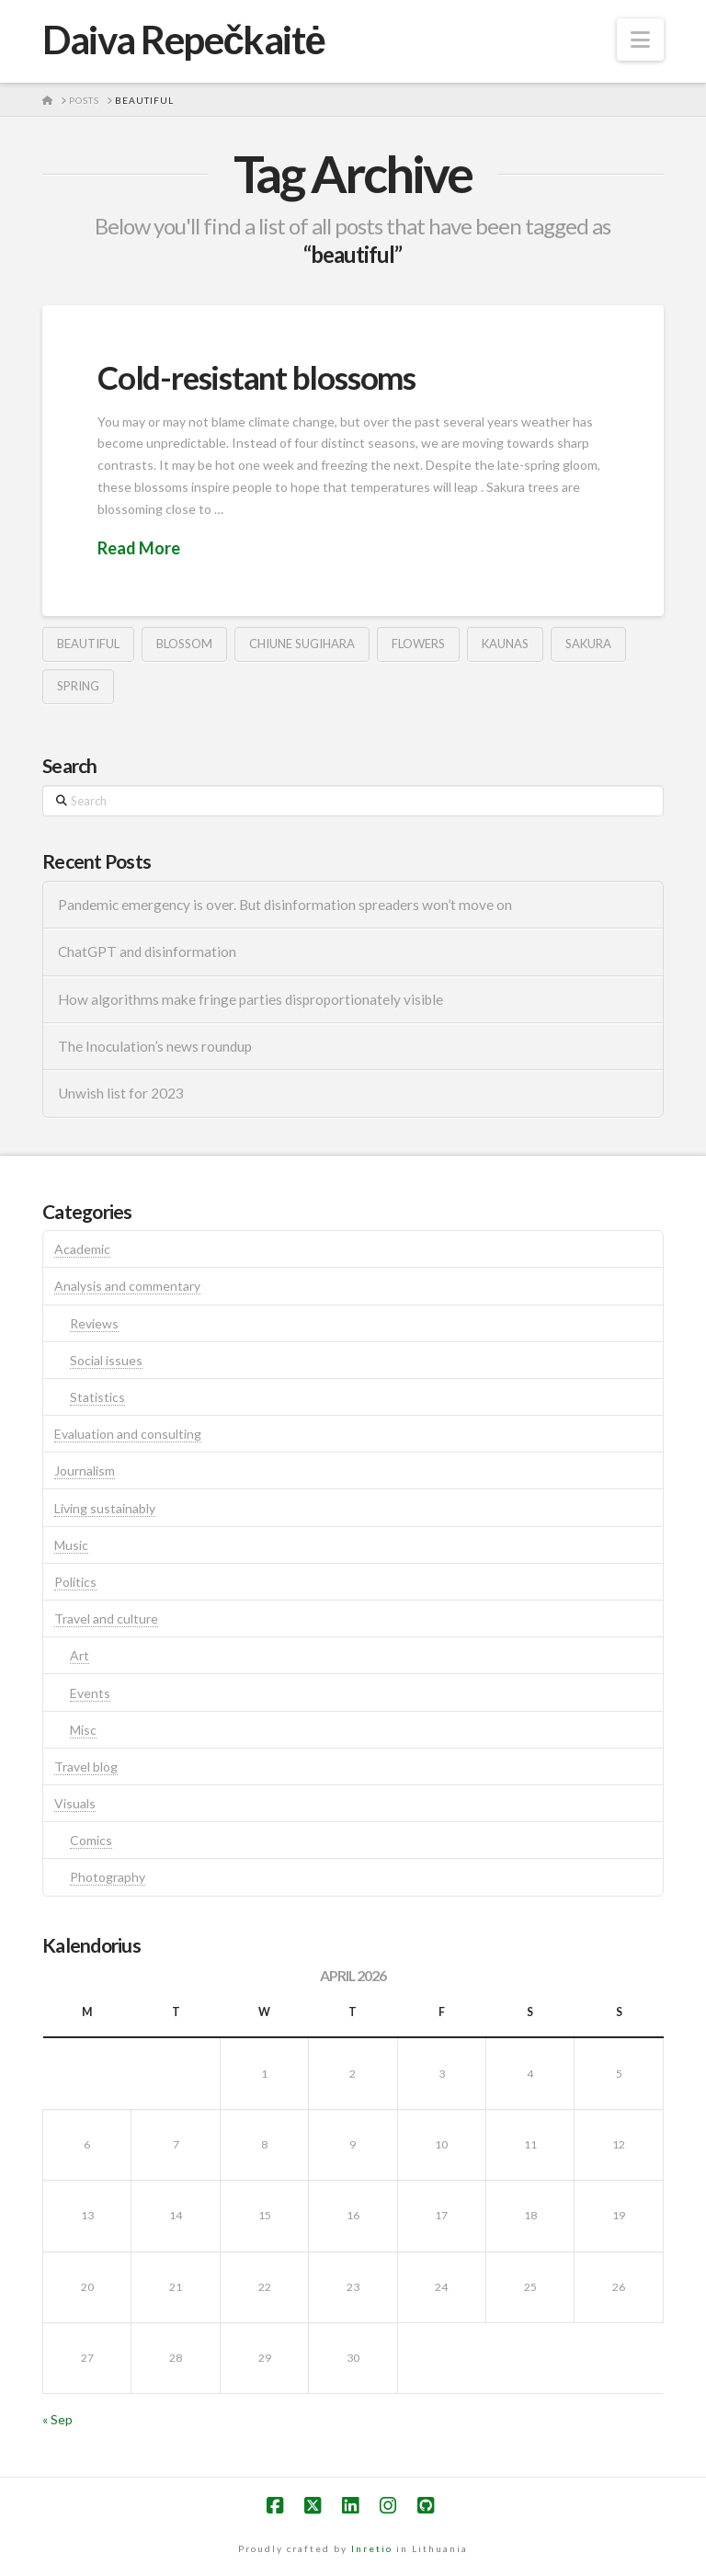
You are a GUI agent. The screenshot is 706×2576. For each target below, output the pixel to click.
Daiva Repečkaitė (183, 39)
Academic (82, 1249)
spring (78, 685)
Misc (83, 1730)
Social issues (106, 1360)
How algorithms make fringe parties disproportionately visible (250, 999)
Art (79, 1655)
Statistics (97, 1397)
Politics (75, 1582)
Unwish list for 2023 (121, 1093)
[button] (640, 39)
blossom (184, 643)
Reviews (94, 1323)
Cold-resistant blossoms (256, 377)
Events (90, 1693)
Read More (138, 548)
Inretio (372, 2548)
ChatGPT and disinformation (147, 951)
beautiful (88, 643)
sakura (588, 643)
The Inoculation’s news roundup (155, 1046)
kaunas (505, 643)
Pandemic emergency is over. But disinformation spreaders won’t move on (285, 904)
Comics (91, 1840)
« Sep (57, 2419)
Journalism (84, 1470)
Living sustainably (104, 1508)
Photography (107, 1877)
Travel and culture (106, 1618)
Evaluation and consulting (127, 1434)
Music (71, 1545)
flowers (418, 643)
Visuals (75, 1803)
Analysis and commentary (127, 1286)
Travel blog (86, 1766)
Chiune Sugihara (302, 643)
